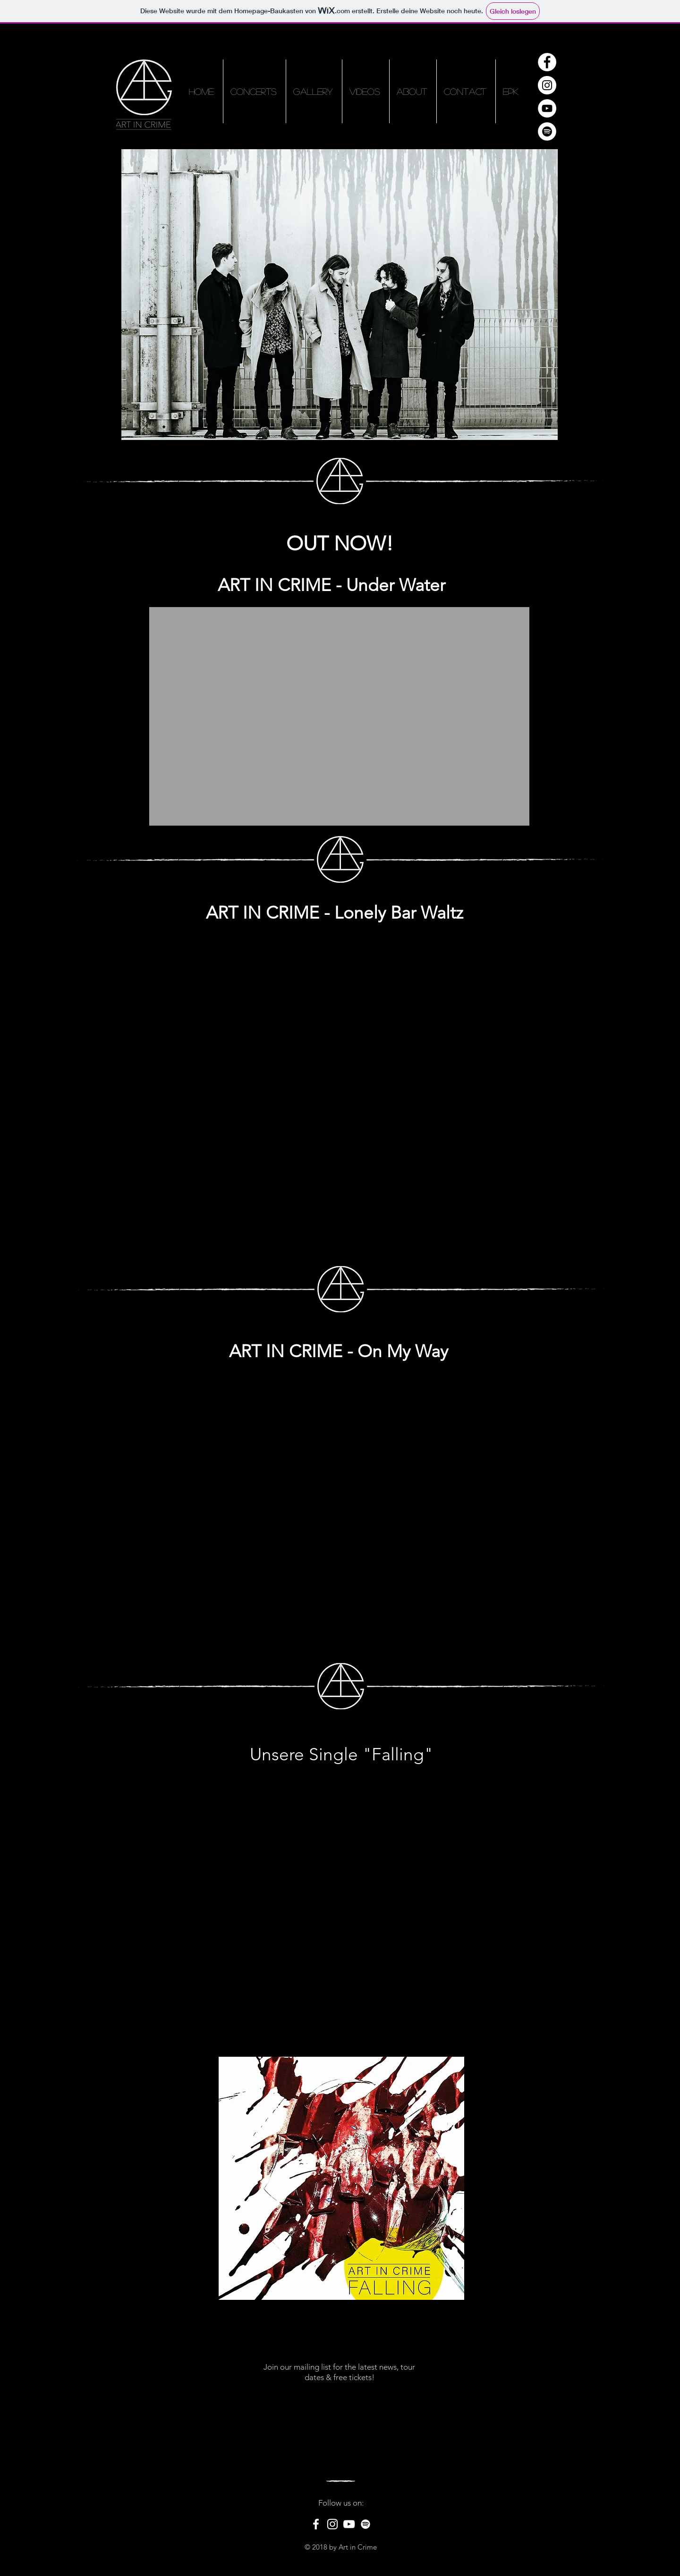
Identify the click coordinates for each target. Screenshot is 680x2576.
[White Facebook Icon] (316, 2524)
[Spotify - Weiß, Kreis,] (547, 131)
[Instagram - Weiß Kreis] (547, 85)
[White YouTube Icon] (349, 2524)
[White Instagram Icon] (332, 2524)
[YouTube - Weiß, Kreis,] (547, 108)
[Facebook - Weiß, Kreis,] (547, 62)
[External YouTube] (339, 716)
